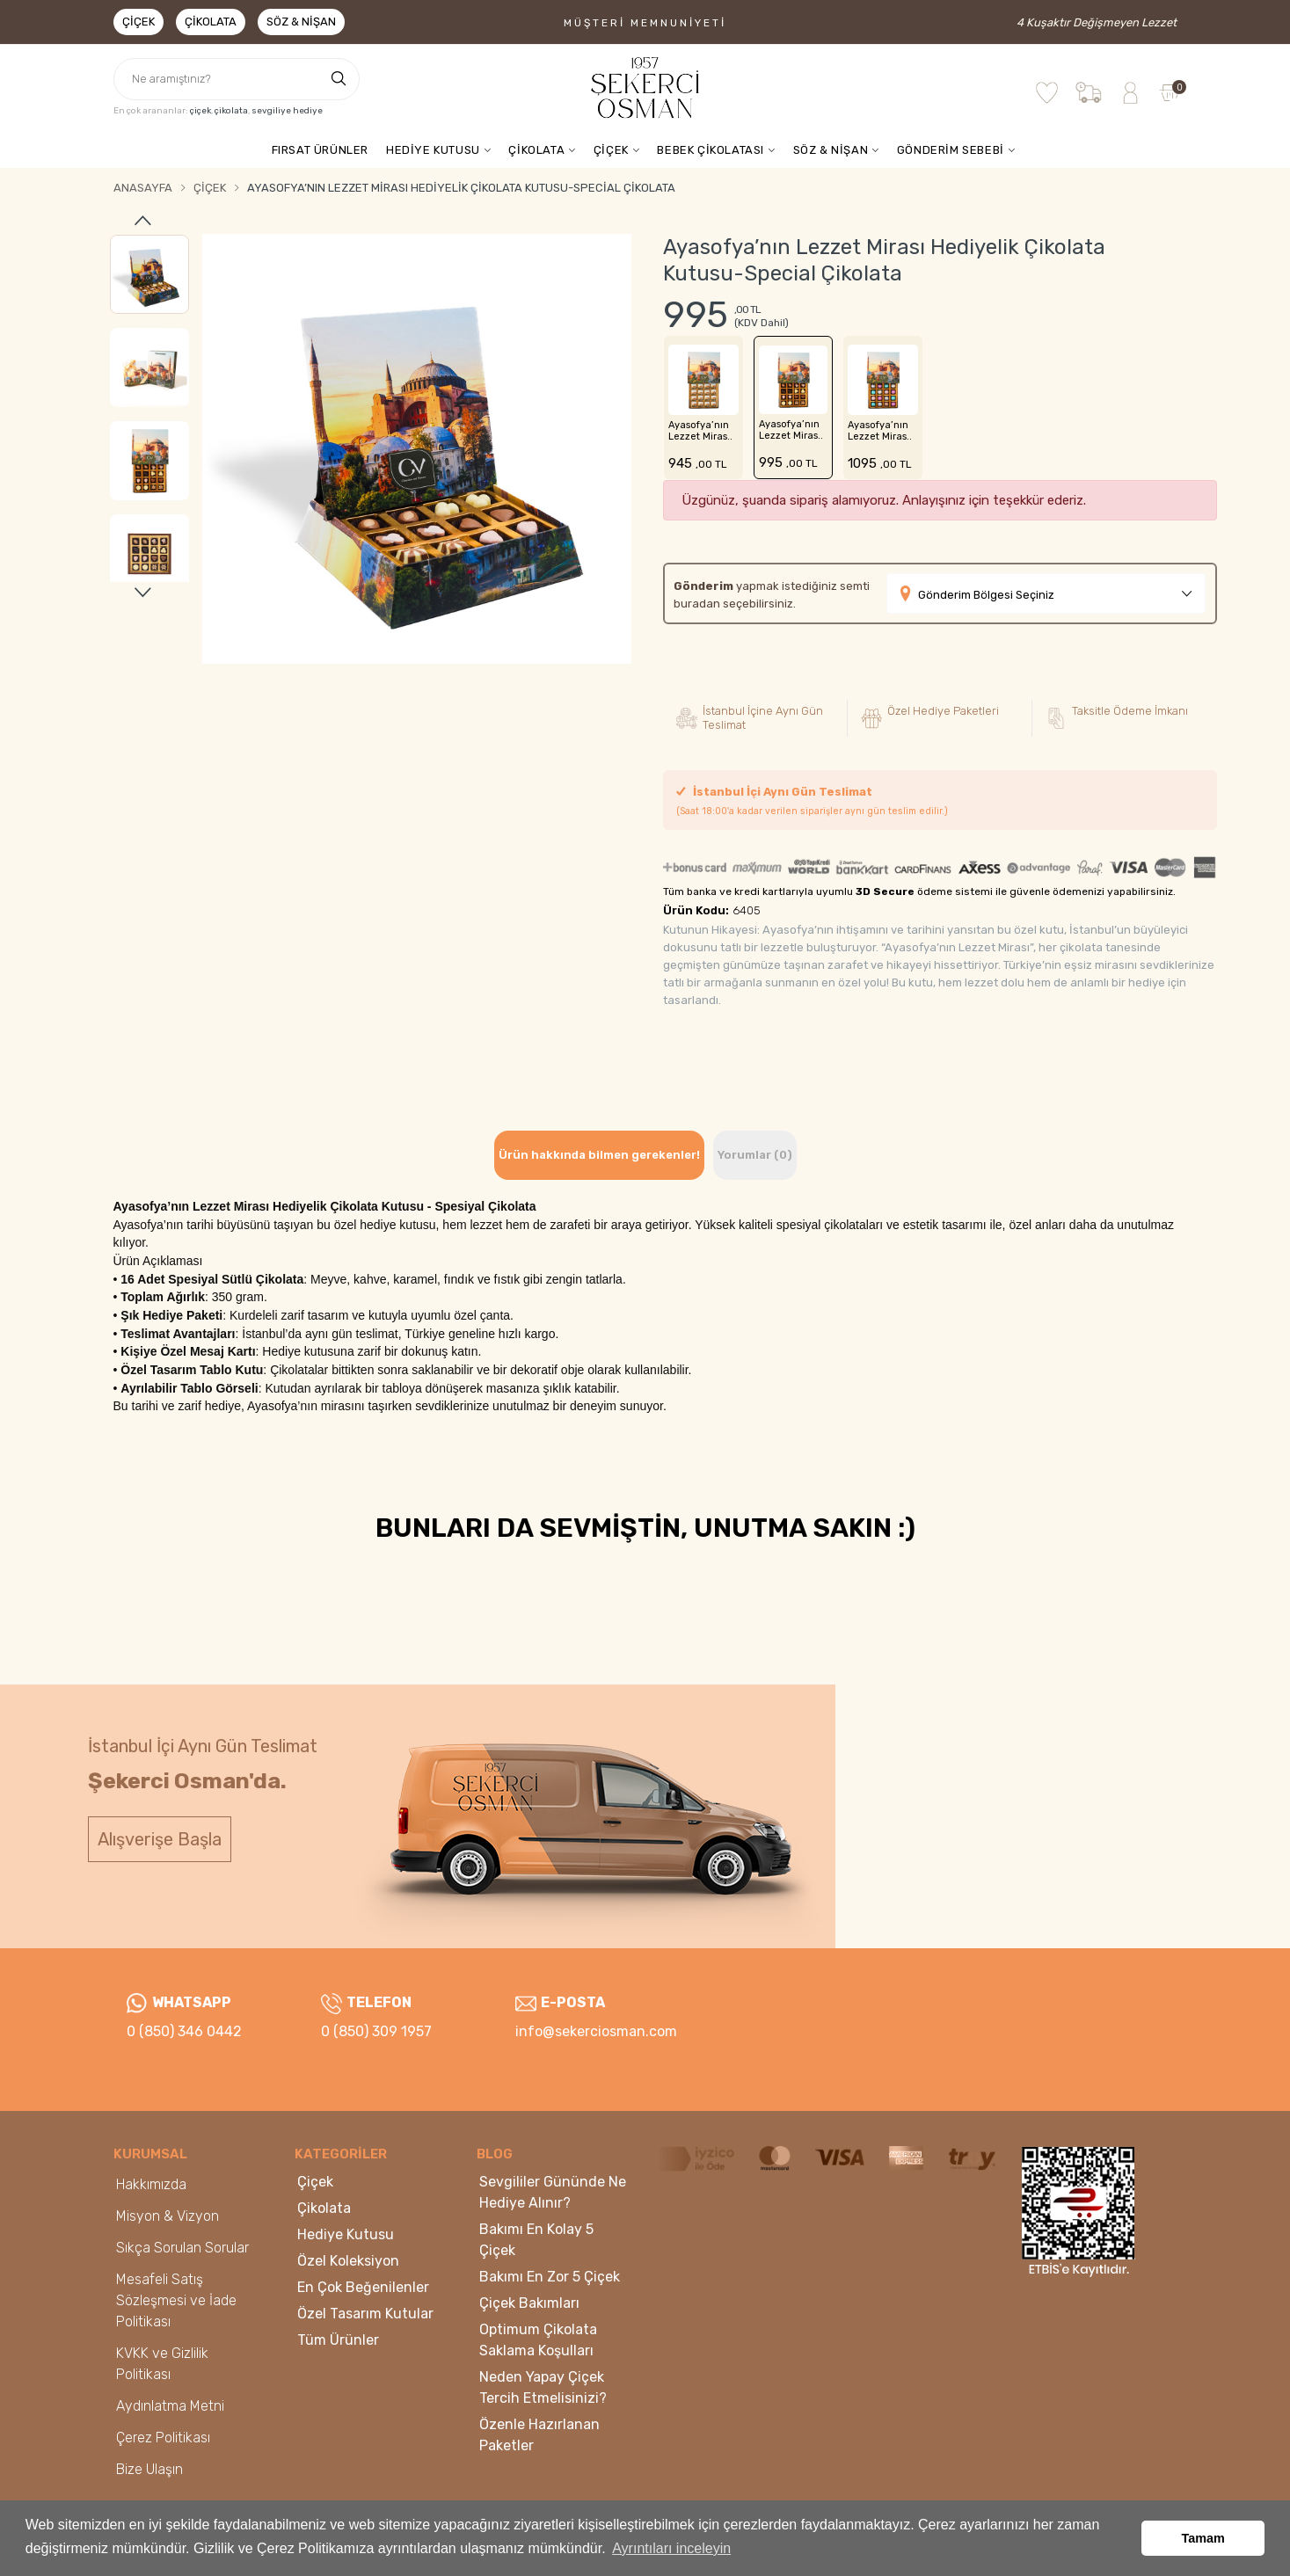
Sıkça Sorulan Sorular (182, 2247)
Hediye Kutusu (345, 2234)
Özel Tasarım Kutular (365, 2313)
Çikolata (211, 21)
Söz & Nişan (301, 21)
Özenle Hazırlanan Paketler (539, 2435)
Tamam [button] (1203, 2538)
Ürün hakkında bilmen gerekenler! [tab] (599, 1154)
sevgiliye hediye (287, 111)
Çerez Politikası (163, 2437)
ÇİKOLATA (536, 149)
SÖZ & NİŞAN (831, 149)
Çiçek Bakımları (529, 2303)
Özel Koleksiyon (348, 2260)
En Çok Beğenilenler (363, 2287)
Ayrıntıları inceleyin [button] (671, 2548)
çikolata (231, 111)
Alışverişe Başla (160, 1839)
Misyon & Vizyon (167, 2216)
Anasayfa (142, 187)
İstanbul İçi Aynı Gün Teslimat (812, 801)
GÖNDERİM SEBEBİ (950, 149)
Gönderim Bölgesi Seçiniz (986, 594)
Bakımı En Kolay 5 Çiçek (536, 2240)
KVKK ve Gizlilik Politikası (162, 2364)
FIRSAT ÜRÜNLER (320, 149)
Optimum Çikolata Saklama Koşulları (538, 2340)
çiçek (200, 111)
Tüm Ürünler (338, 2340)
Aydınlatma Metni (170, 2406)
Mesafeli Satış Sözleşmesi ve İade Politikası (176, 2300)
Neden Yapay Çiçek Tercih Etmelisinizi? (543, 2387)
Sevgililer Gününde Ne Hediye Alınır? (552, 2192)
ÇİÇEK (611, 149)
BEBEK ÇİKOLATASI (710, 149)
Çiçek (138, 21)
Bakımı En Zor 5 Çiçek (549, 2276)
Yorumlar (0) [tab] (755, 1154)
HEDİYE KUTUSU (433, 149)
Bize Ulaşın (149, 2469)
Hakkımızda (151, 2184)
